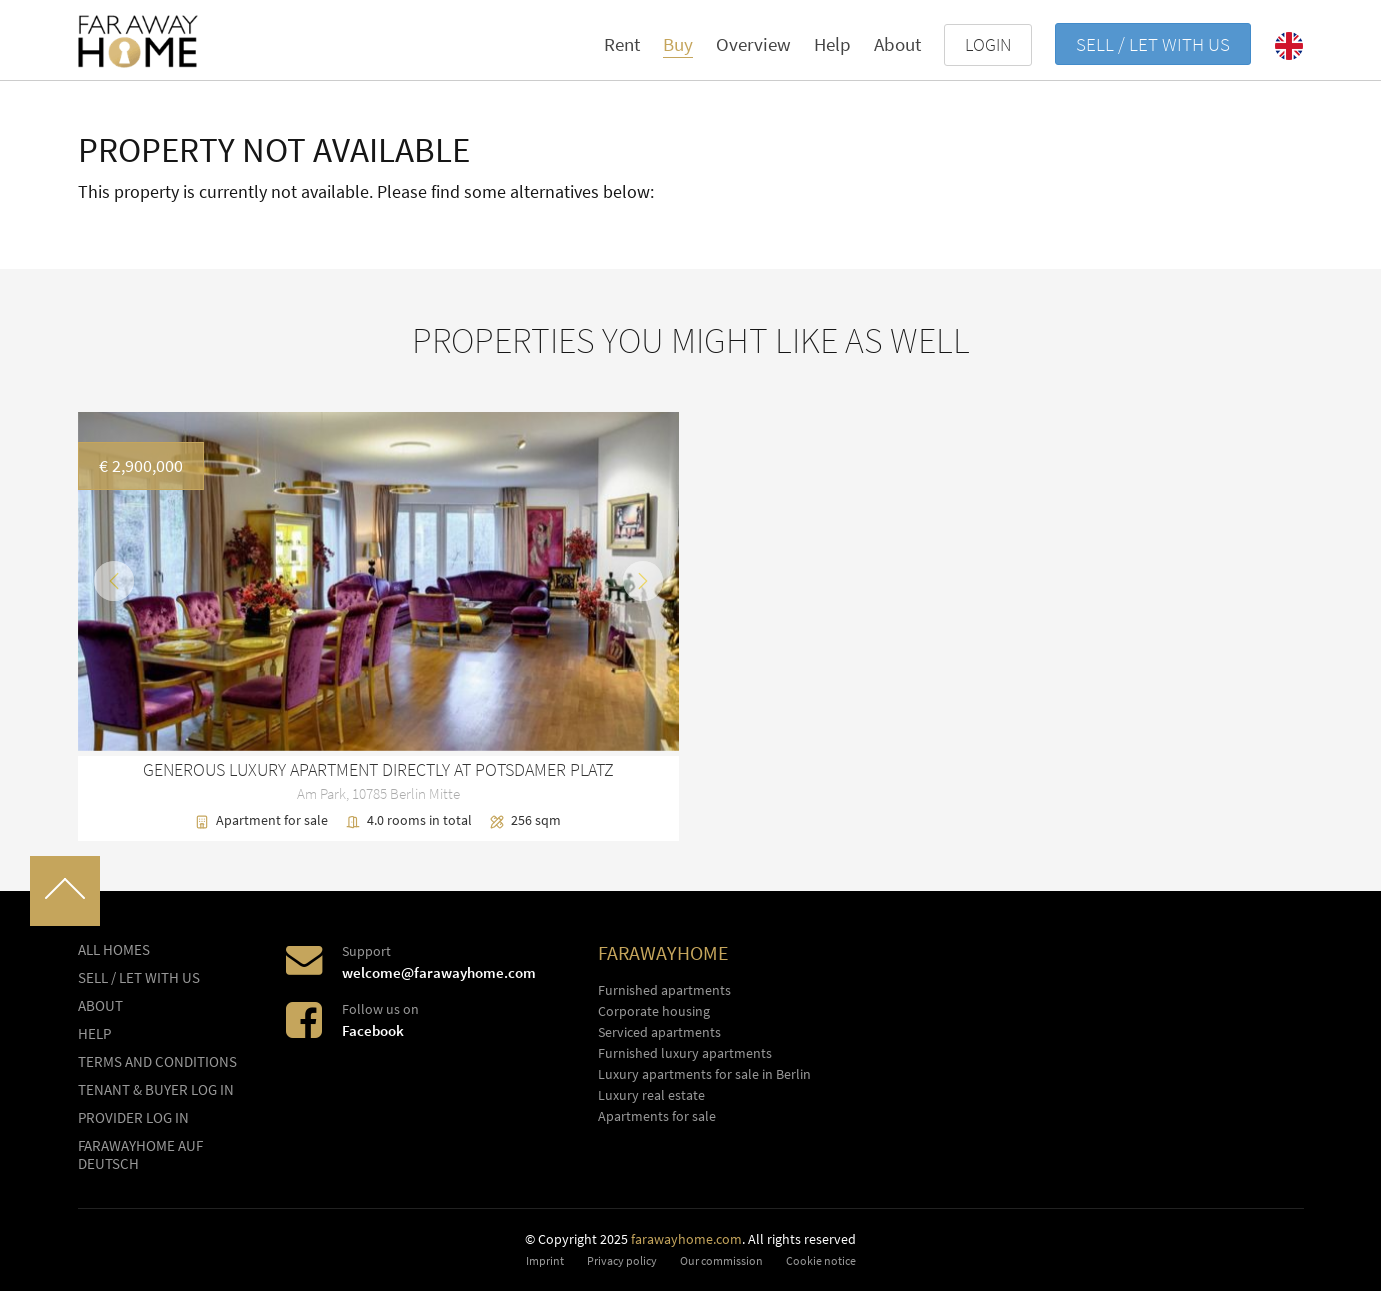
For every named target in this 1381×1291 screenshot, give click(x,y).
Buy (678, 44)
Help (832, 44)
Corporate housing (654, 1011)
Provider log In (133, 1118)
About (897, 44)
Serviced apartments (659, 1032)
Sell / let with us (1153, 44)
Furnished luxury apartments (685, 1053)
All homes (114, 950)
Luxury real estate (651, 1095)
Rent (622, 44)
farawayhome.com (686, 1239)
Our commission (721, 1260)
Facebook (373, 1030)
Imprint (545, 1260)
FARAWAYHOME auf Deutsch (140, 1155)
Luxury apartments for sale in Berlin (704, 1074)
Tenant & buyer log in (156, 1090)
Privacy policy (622, 1260)
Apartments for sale (657, 1116)
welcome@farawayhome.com (439, 972)
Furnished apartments (664, 990)
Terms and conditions (157, 1062)
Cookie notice (821, 1260)
